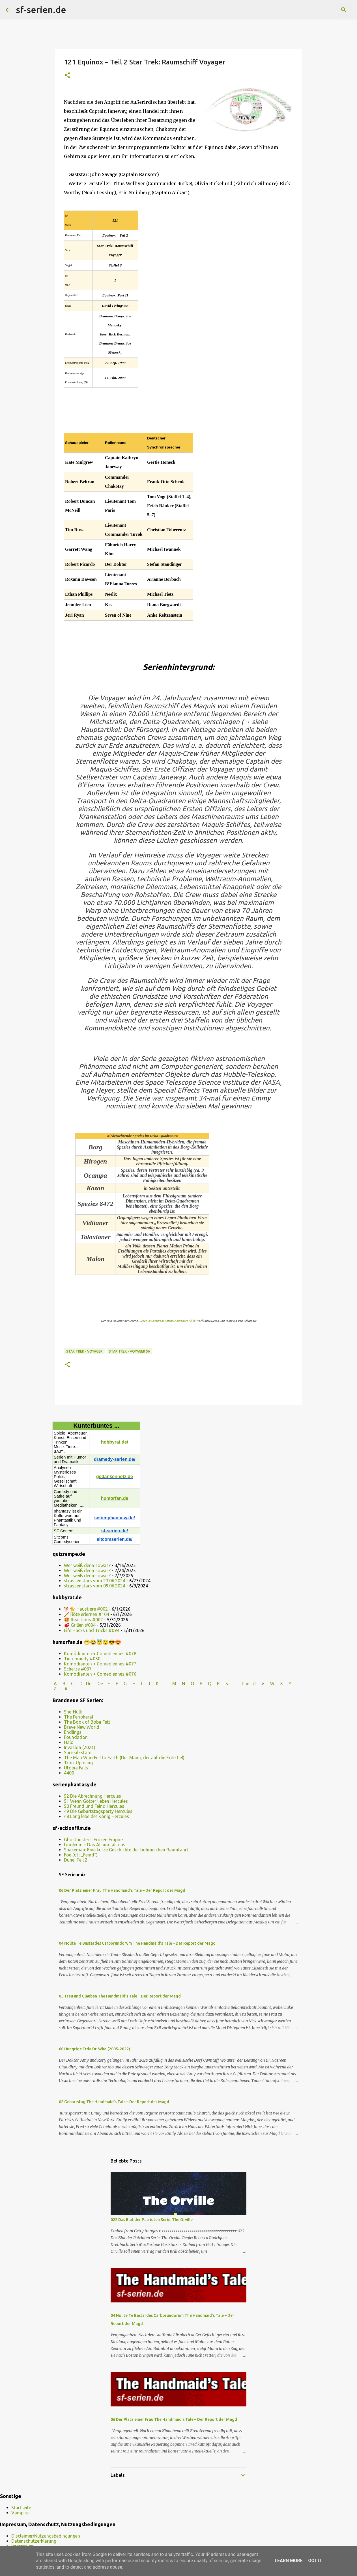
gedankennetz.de (114, 1476)
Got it (315, 2560)
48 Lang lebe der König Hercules (96, 1816)
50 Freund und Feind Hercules (94, 1806)
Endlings (72, 1732)
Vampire (20, 2512)
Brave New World (81, 1727)
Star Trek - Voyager (84, 1351)
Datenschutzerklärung (33, 2540)
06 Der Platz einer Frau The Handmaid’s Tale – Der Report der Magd (122, 1890)
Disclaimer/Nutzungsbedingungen (45, 2535)
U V (259, 1683)
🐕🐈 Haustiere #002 (86, 1608)
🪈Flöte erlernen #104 (86, 1614)
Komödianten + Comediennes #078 (100, 1653)
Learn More (288, 2560)
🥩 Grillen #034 (80, 1625)
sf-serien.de (41, 10)
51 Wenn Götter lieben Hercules (96, 1801)
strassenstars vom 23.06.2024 (94, 1580)
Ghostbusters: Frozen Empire (93, 1839)
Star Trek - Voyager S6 (129, 1351)
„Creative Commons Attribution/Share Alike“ (167, 1320)
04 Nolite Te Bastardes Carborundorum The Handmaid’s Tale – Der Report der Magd (137, 1943)
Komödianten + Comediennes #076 (100, 1673)
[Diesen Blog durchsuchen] (322, 10)
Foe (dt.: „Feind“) (81, 1854)
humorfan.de (114, 1498)
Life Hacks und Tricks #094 (91, 1630)
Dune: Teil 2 (75, 1859)
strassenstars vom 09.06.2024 (94, 1585)
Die (99, 1683)
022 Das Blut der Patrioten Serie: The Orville (152, 2219)
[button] (67, 75)
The (245, 1683)
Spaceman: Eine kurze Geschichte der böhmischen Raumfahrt (126, 1849)
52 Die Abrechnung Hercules (92, 1796)
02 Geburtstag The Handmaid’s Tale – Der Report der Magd (114, 2102)
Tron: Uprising (78, 1762)
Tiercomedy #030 (82, 1658)
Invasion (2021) (79, 1747)
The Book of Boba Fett (87, 1721)
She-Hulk (73, 1711)
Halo (69, 1742)
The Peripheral (78, 1716)
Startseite (21, 2507)
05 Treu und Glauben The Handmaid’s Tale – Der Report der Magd (120, 1996)
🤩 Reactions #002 (83, 1619)
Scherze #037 (78, 1668)
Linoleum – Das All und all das (94, 1844)
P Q (206, 1683)
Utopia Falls (76, 1767)
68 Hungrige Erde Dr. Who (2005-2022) (94, 2049)
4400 (69, 1772)
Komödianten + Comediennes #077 (100, 1663)
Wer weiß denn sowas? (87, 1565)
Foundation (76, 1737)
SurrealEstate (77, 1752)
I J (146, 1683)
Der (89, 1683)
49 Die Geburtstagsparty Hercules (98, 1811)
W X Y (281, 1683)
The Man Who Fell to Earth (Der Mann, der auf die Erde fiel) (124, 1757)
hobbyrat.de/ (114, 1442)
